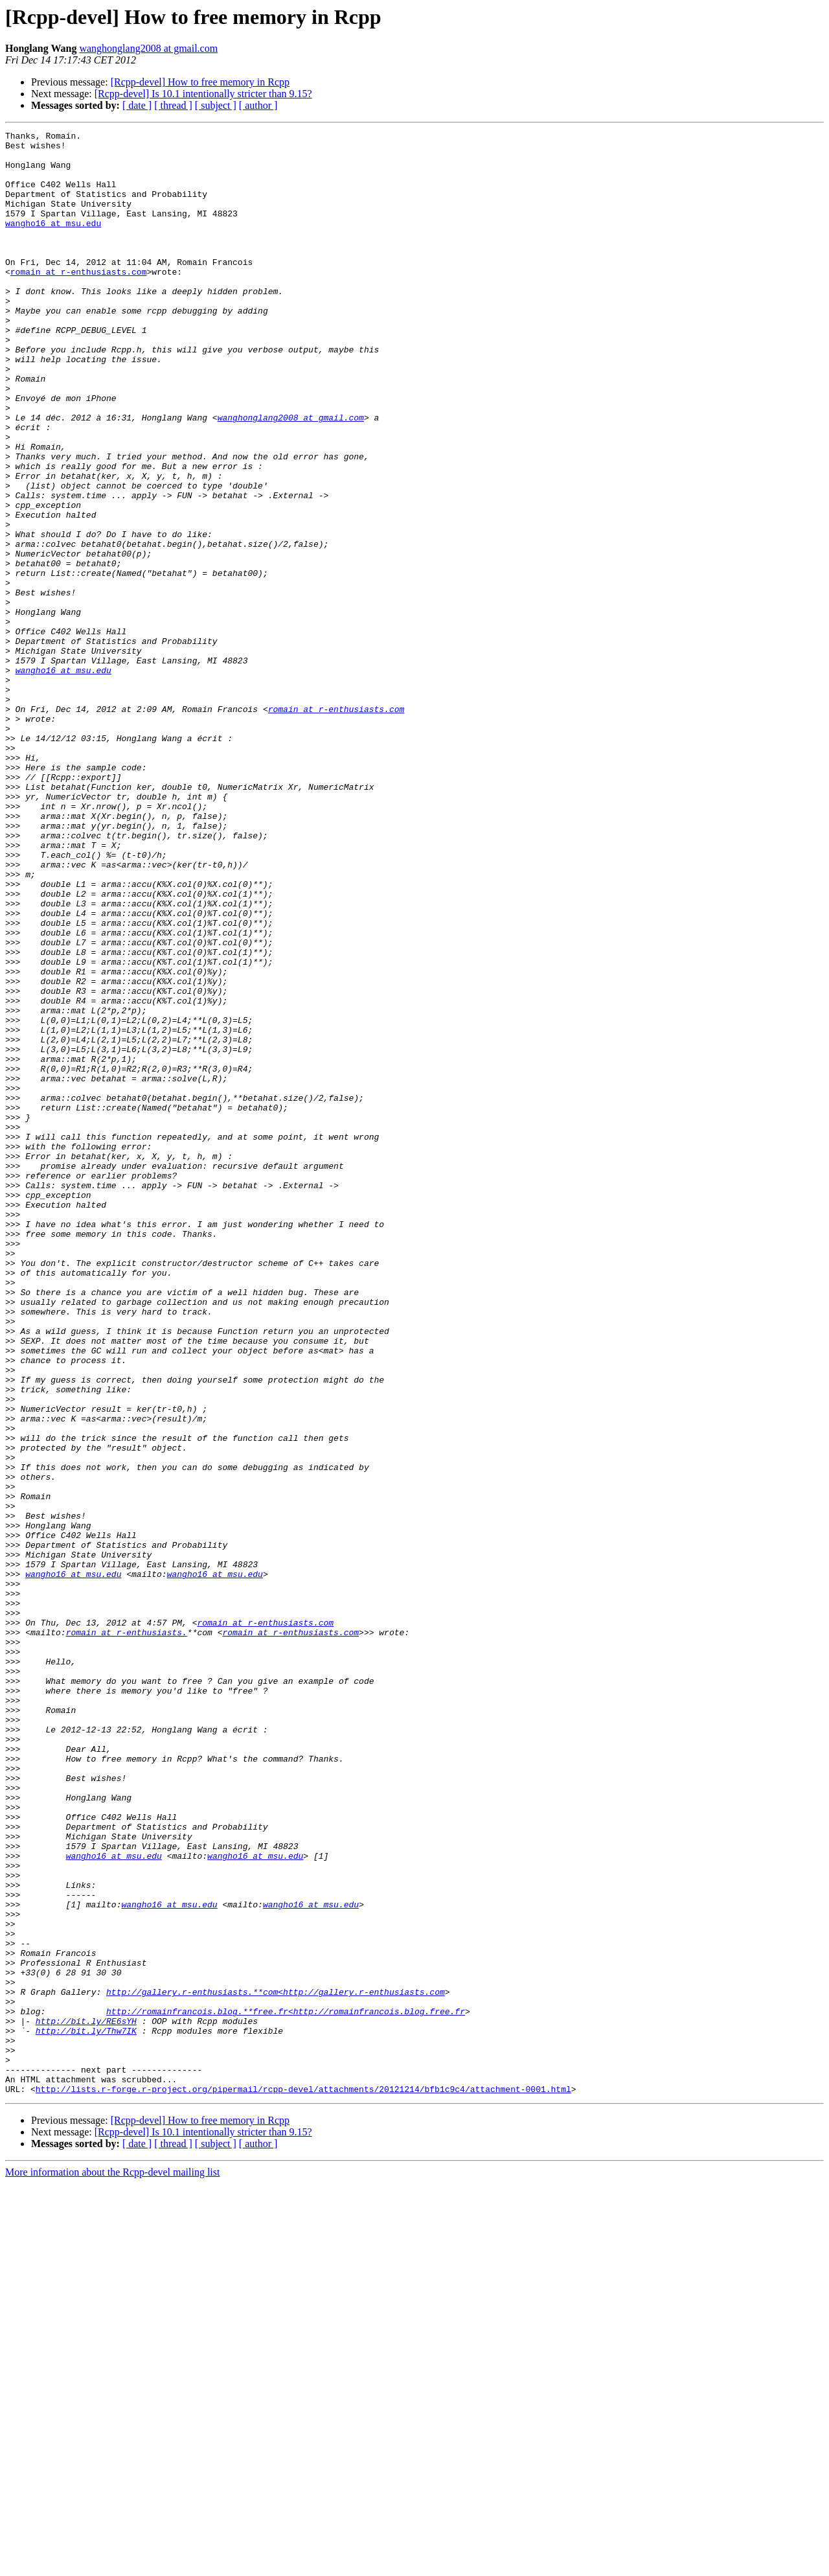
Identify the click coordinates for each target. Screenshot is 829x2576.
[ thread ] (173, 105)
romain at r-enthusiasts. (126, 1933)
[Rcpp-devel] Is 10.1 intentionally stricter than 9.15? (203, 93)
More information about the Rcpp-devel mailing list (112, 2564)
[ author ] (258, 105)
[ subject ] (215, 105)
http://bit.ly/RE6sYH (86, 2400)
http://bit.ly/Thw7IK (86, 2411)
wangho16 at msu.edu (53, 242)
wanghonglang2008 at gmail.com (148, 48)
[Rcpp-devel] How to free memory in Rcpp (200, 81)
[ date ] (137, 105)
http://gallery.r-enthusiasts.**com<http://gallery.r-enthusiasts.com (275, 2365)
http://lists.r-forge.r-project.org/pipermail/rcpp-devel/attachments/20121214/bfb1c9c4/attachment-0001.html (303, 2481)
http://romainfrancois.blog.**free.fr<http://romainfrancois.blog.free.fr (285, 2388)
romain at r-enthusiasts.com (78, 300)
